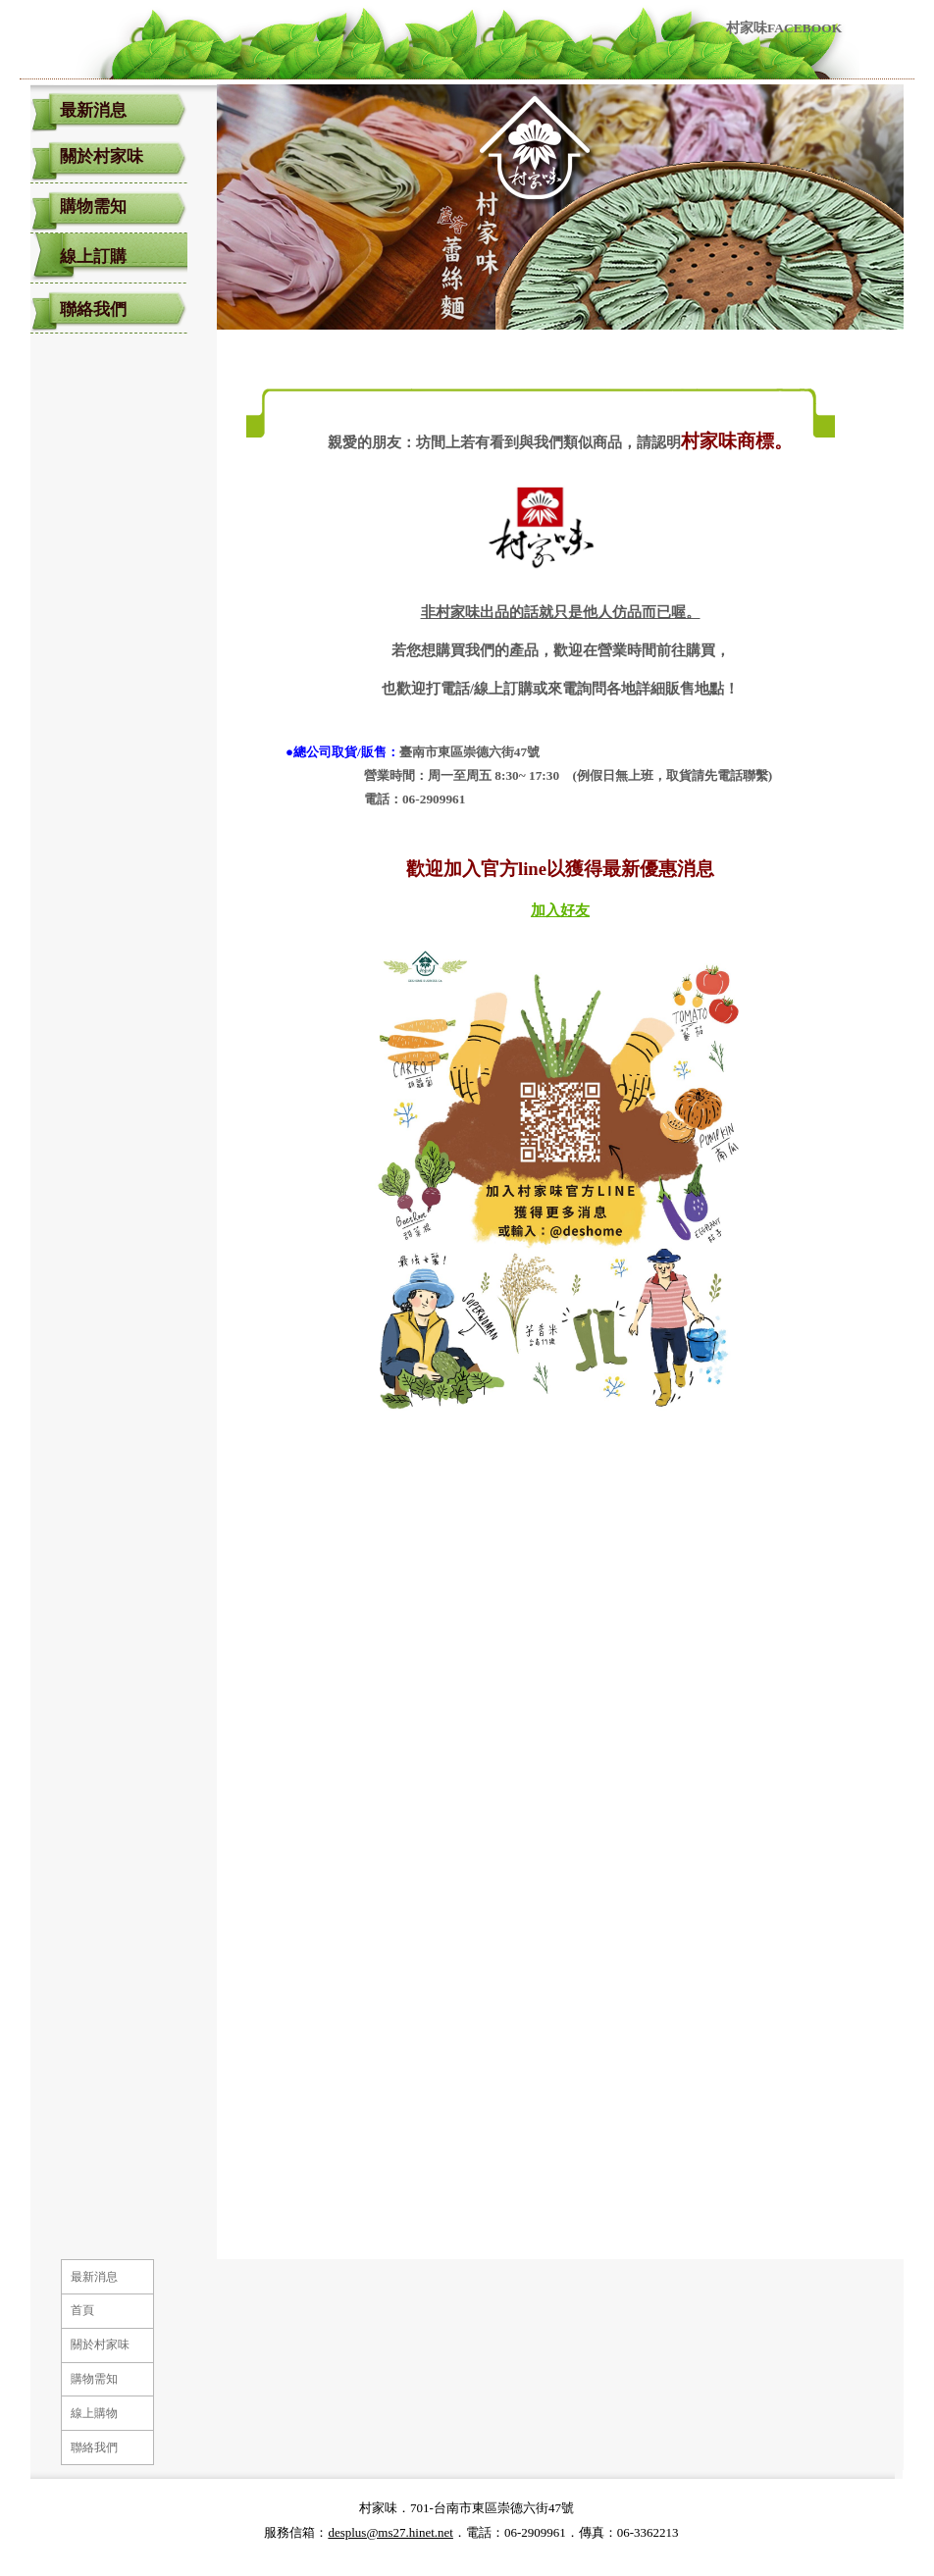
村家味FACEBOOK (784, 28)
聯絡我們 (93, 309)
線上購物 (94, 2413)
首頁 (82, 2310)
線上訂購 (93, 256)
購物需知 (93, 206)
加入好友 (560, 910)
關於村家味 (101, 156)
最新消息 (93, 110)
